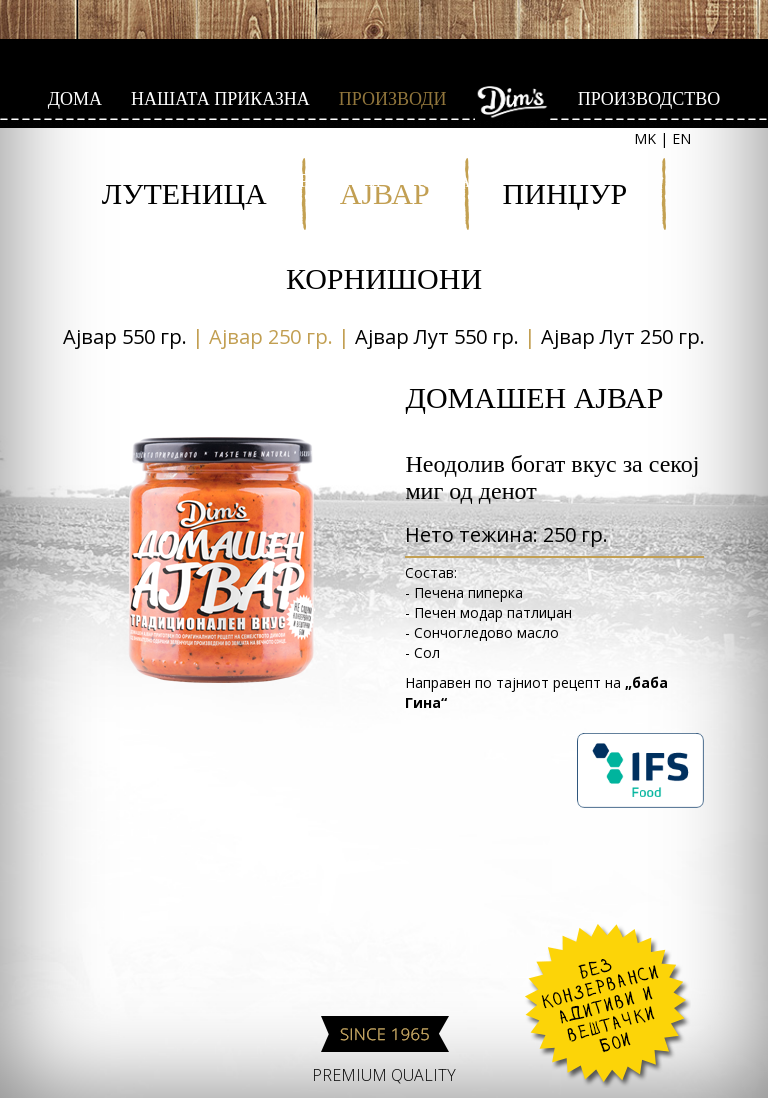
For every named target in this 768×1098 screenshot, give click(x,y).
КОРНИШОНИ (384, 278)
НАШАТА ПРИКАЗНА (220, 99)
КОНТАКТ (452, 181)
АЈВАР (385, 193)
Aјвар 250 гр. (271, 336)
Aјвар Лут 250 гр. (623, 336)
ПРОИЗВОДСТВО (649, 99)
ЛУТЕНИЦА (184, 193)
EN (681, 138)
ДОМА (75, 99)
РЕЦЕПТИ (340, 181)
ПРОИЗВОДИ (393, 99)
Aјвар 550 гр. (125, 336)
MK (645, 138)
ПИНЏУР (565, 193)
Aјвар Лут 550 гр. (437, 336)
